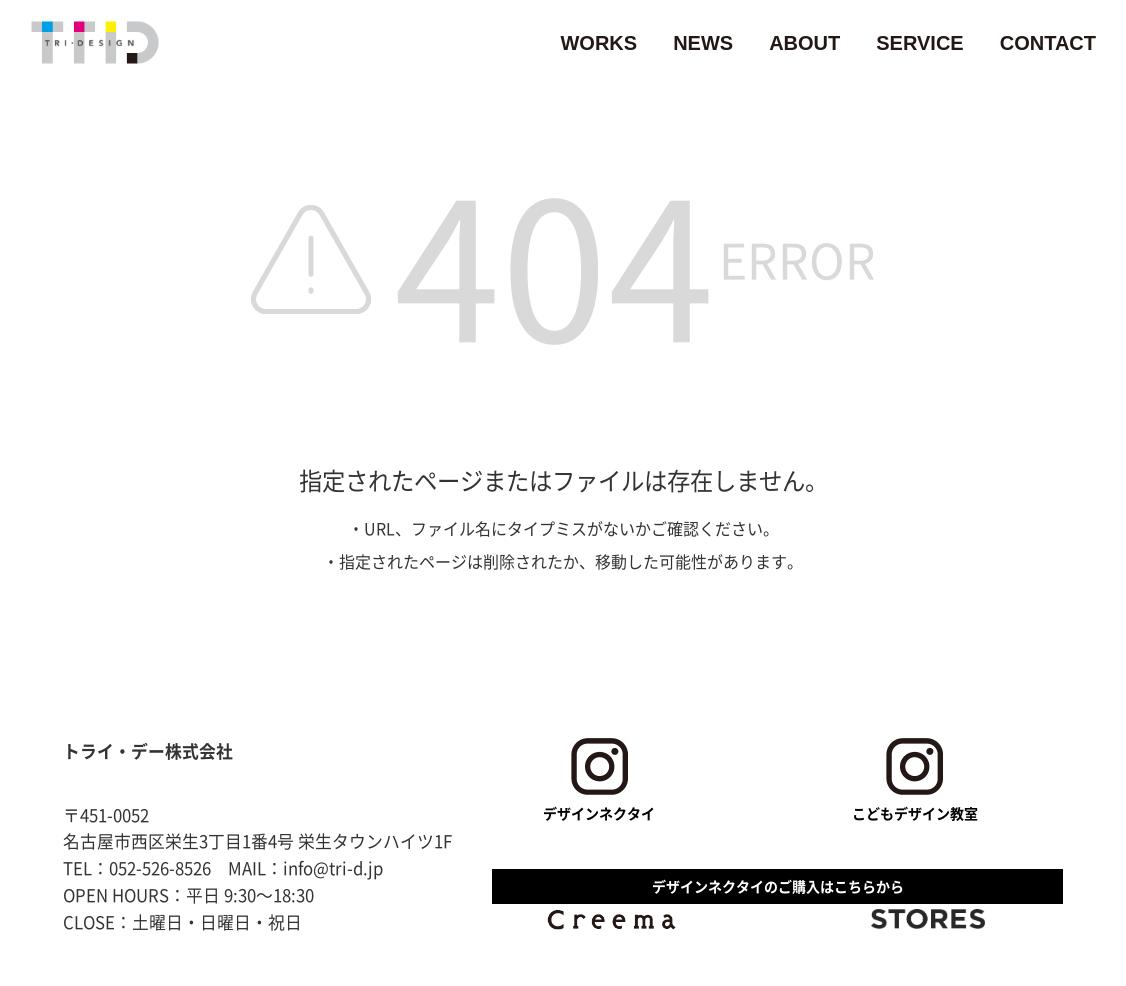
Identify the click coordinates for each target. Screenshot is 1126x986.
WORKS (598, 43)
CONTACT (1048, 43)
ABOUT (804, 43)
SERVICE (919, 43)
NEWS (703, 43)
